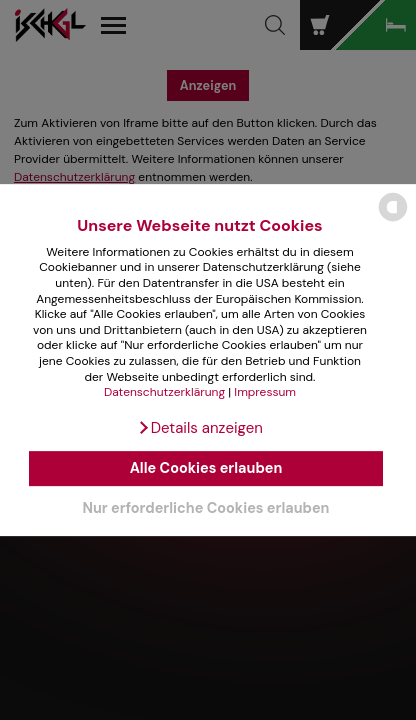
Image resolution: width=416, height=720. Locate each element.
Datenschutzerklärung (164, 392)
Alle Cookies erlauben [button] (206, 469)
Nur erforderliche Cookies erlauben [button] (205, 508)
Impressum (265, 392)
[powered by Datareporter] (393, 220)
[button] (200, 428)
